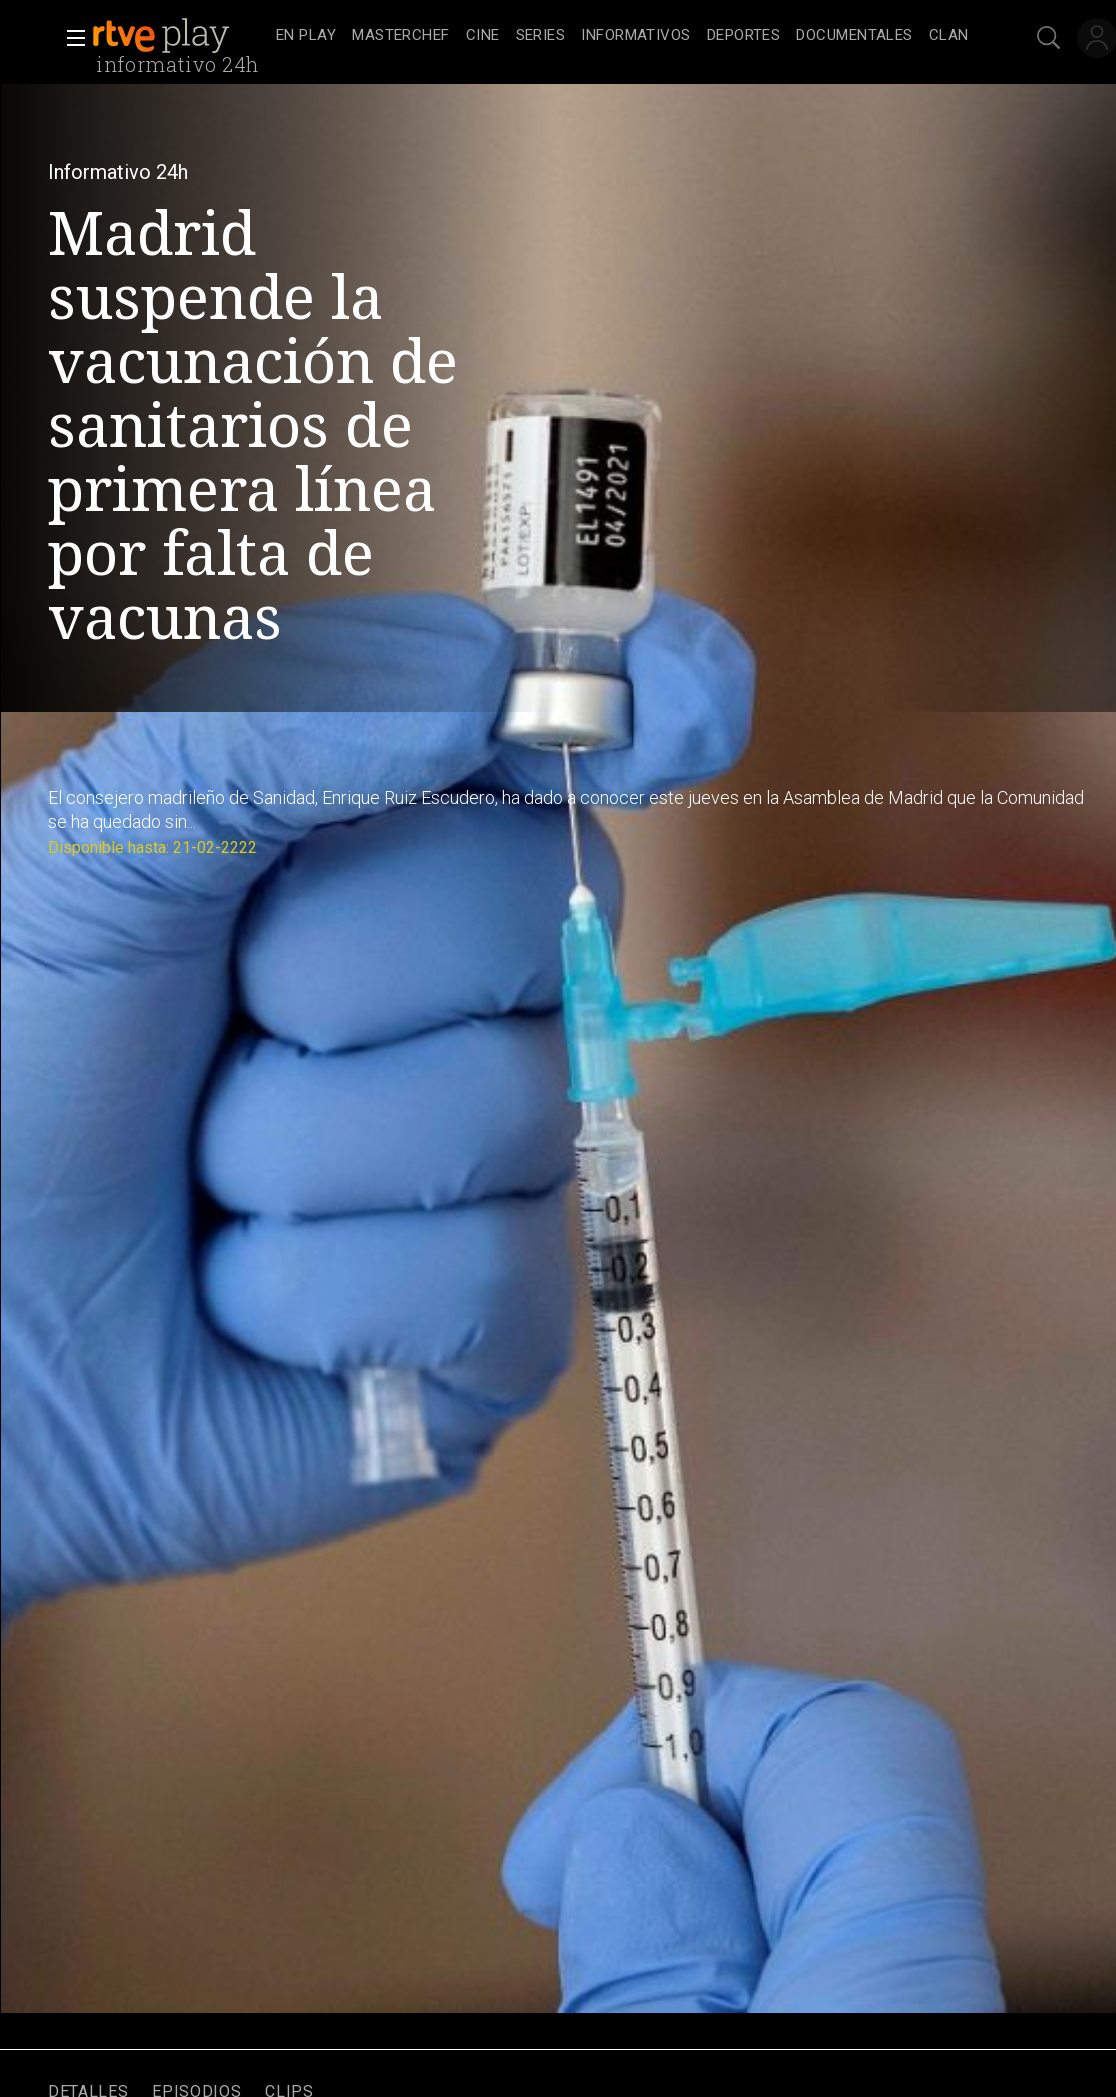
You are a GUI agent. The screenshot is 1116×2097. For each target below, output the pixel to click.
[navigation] (622, 36)
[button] (70, 38)
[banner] (180, 36)
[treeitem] (306, 36)
